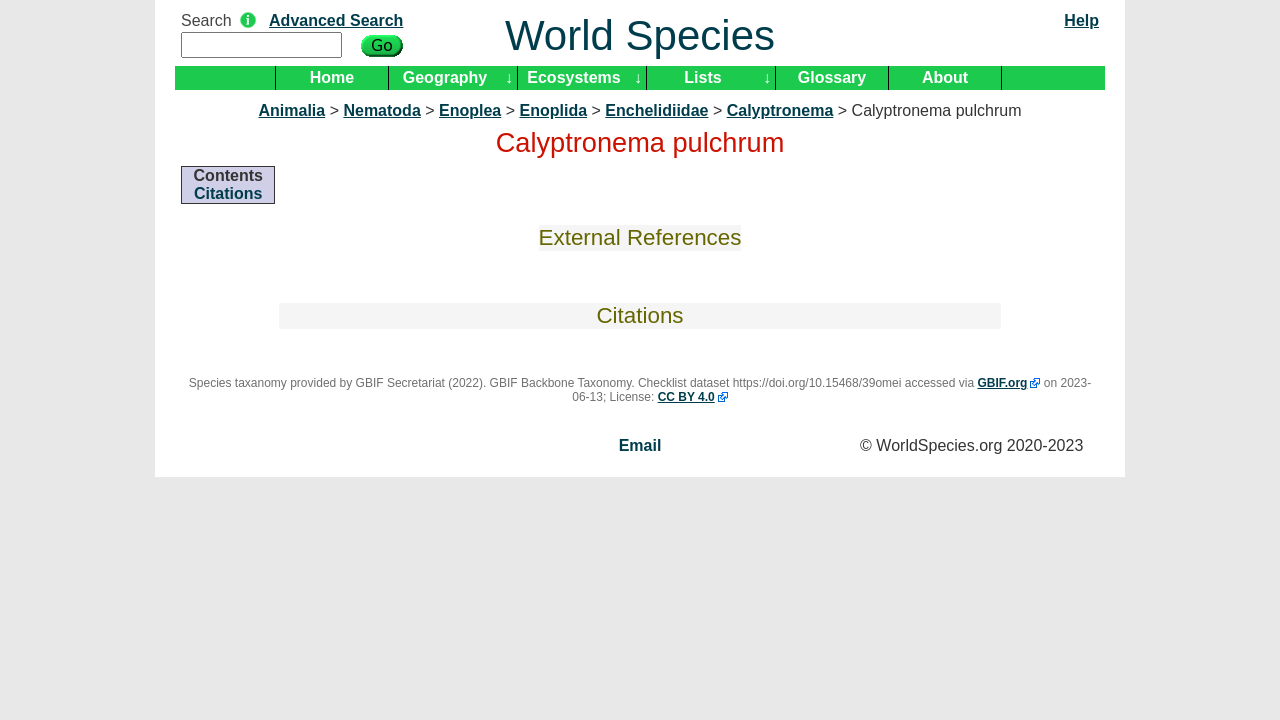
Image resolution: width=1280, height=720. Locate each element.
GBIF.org (1002, 383)
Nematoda (381, 110)
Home (332, 77)
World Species (640, 35)
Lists (702, 77)
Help (1081, 20)
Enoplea (470, 110)
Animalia (292, 110)
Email (640, 445)
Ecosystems (573, 77)
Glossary (832, 77)
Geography (445, 77)
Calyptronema (780, 110)
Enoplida (554, 110)
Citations (228, 193)
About (945, 77)
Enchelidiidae (656, 110)
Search (206, 20)
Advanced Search (336, 20)
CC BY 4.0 (686, 397)
